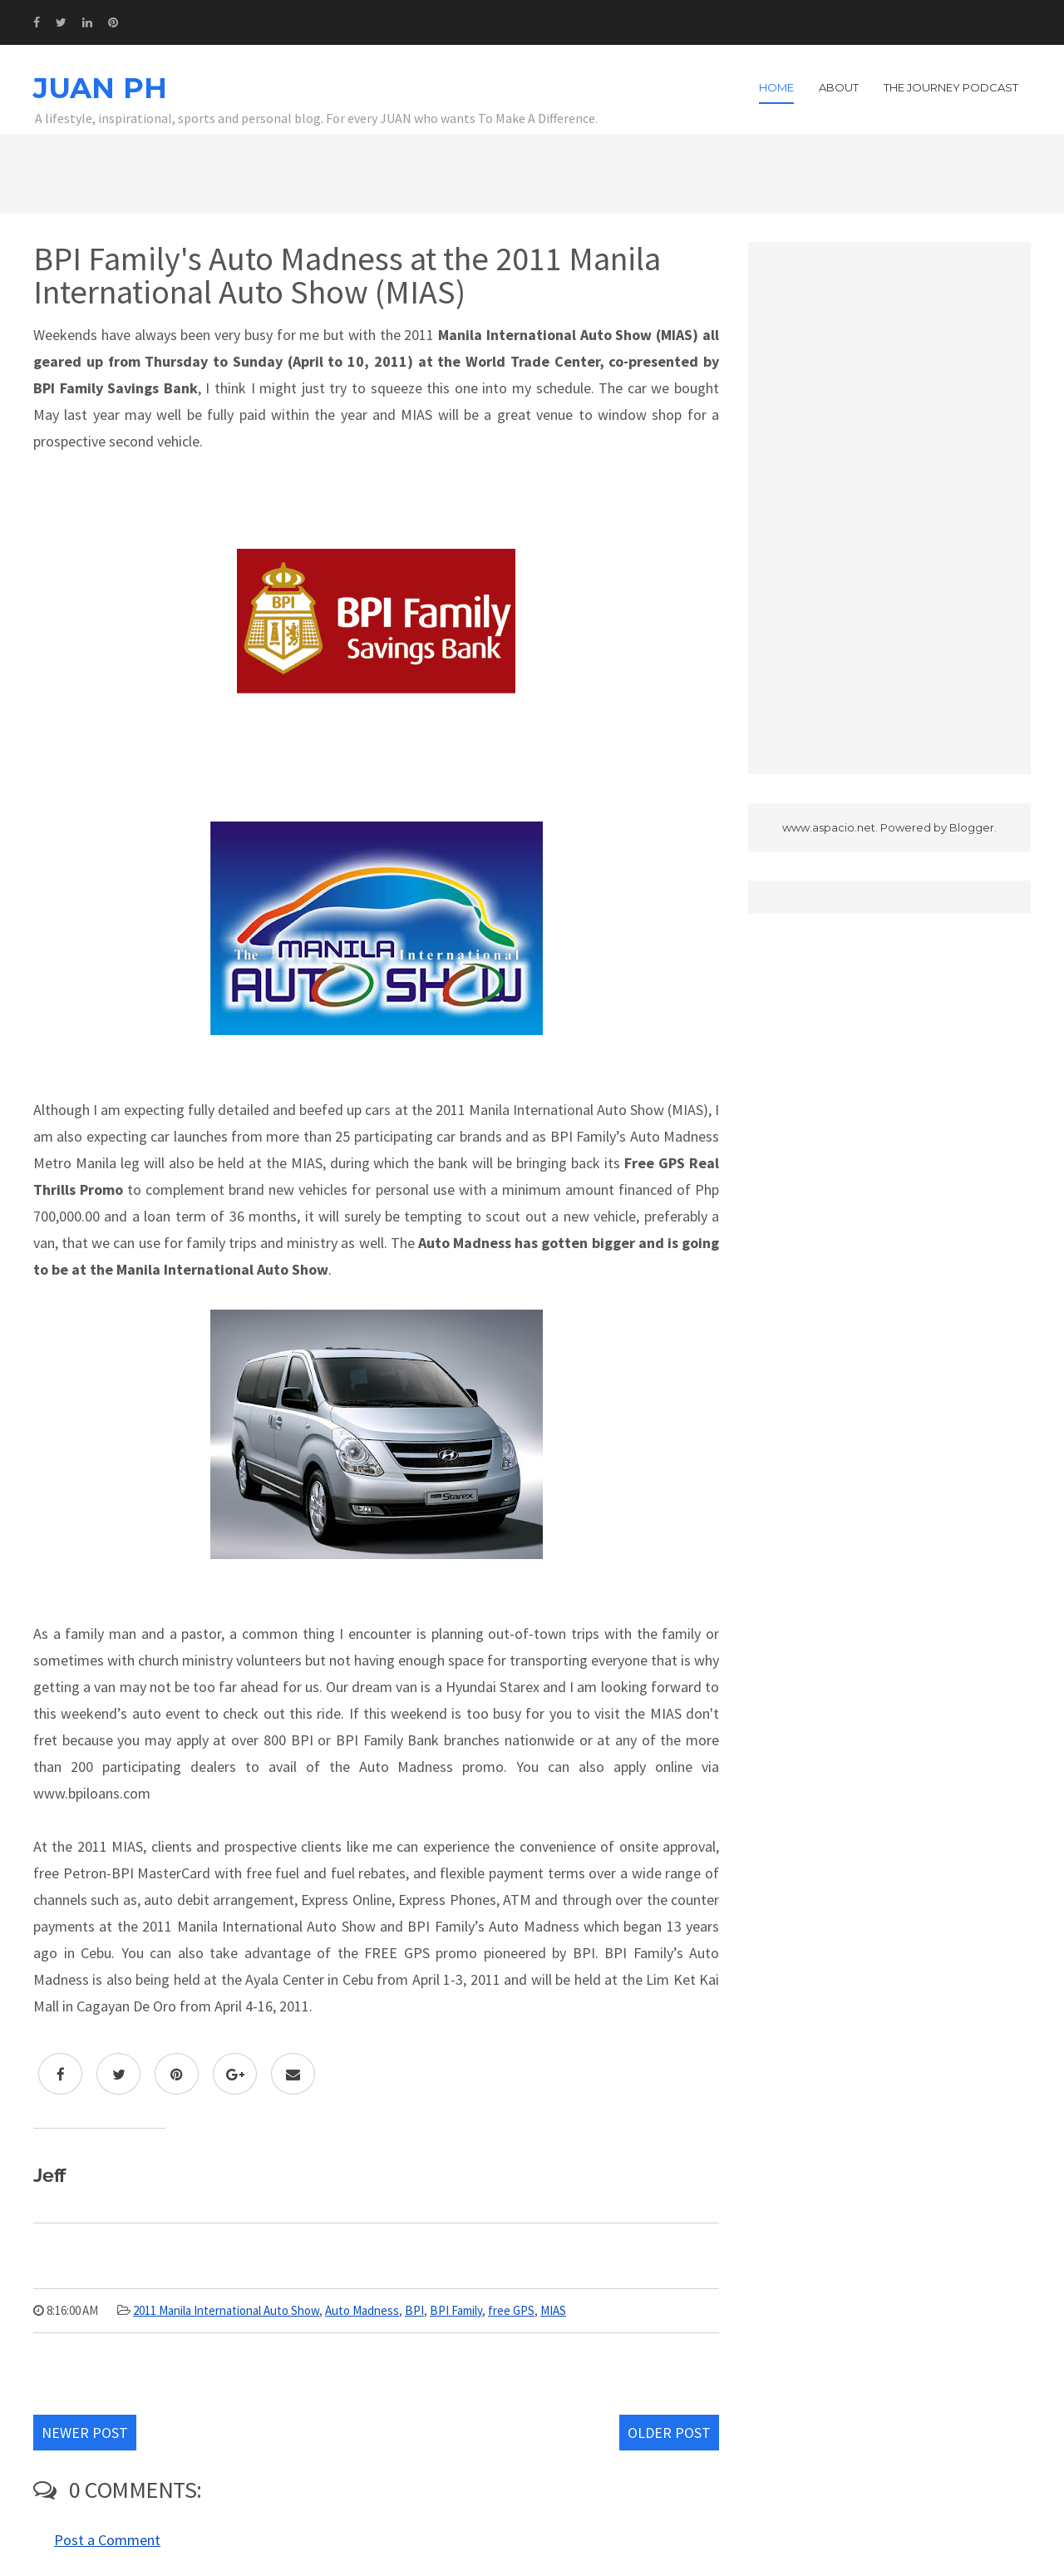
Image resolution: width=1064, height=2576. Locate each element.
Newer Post (85, 2432)
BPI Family (456, 2310)
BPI (414, 2310)
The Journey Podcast (951, 87)
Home (776, 87)
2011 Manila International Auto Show (226, 2310)
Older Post (669, 2432)
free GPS (511, 2310)
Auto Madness (362, 2310)
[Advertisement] (889, 508)
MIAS (553, 2310)
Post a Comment (107, 2539)
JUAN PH (100, 88)
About (839, 87)
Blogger (971, 827)
